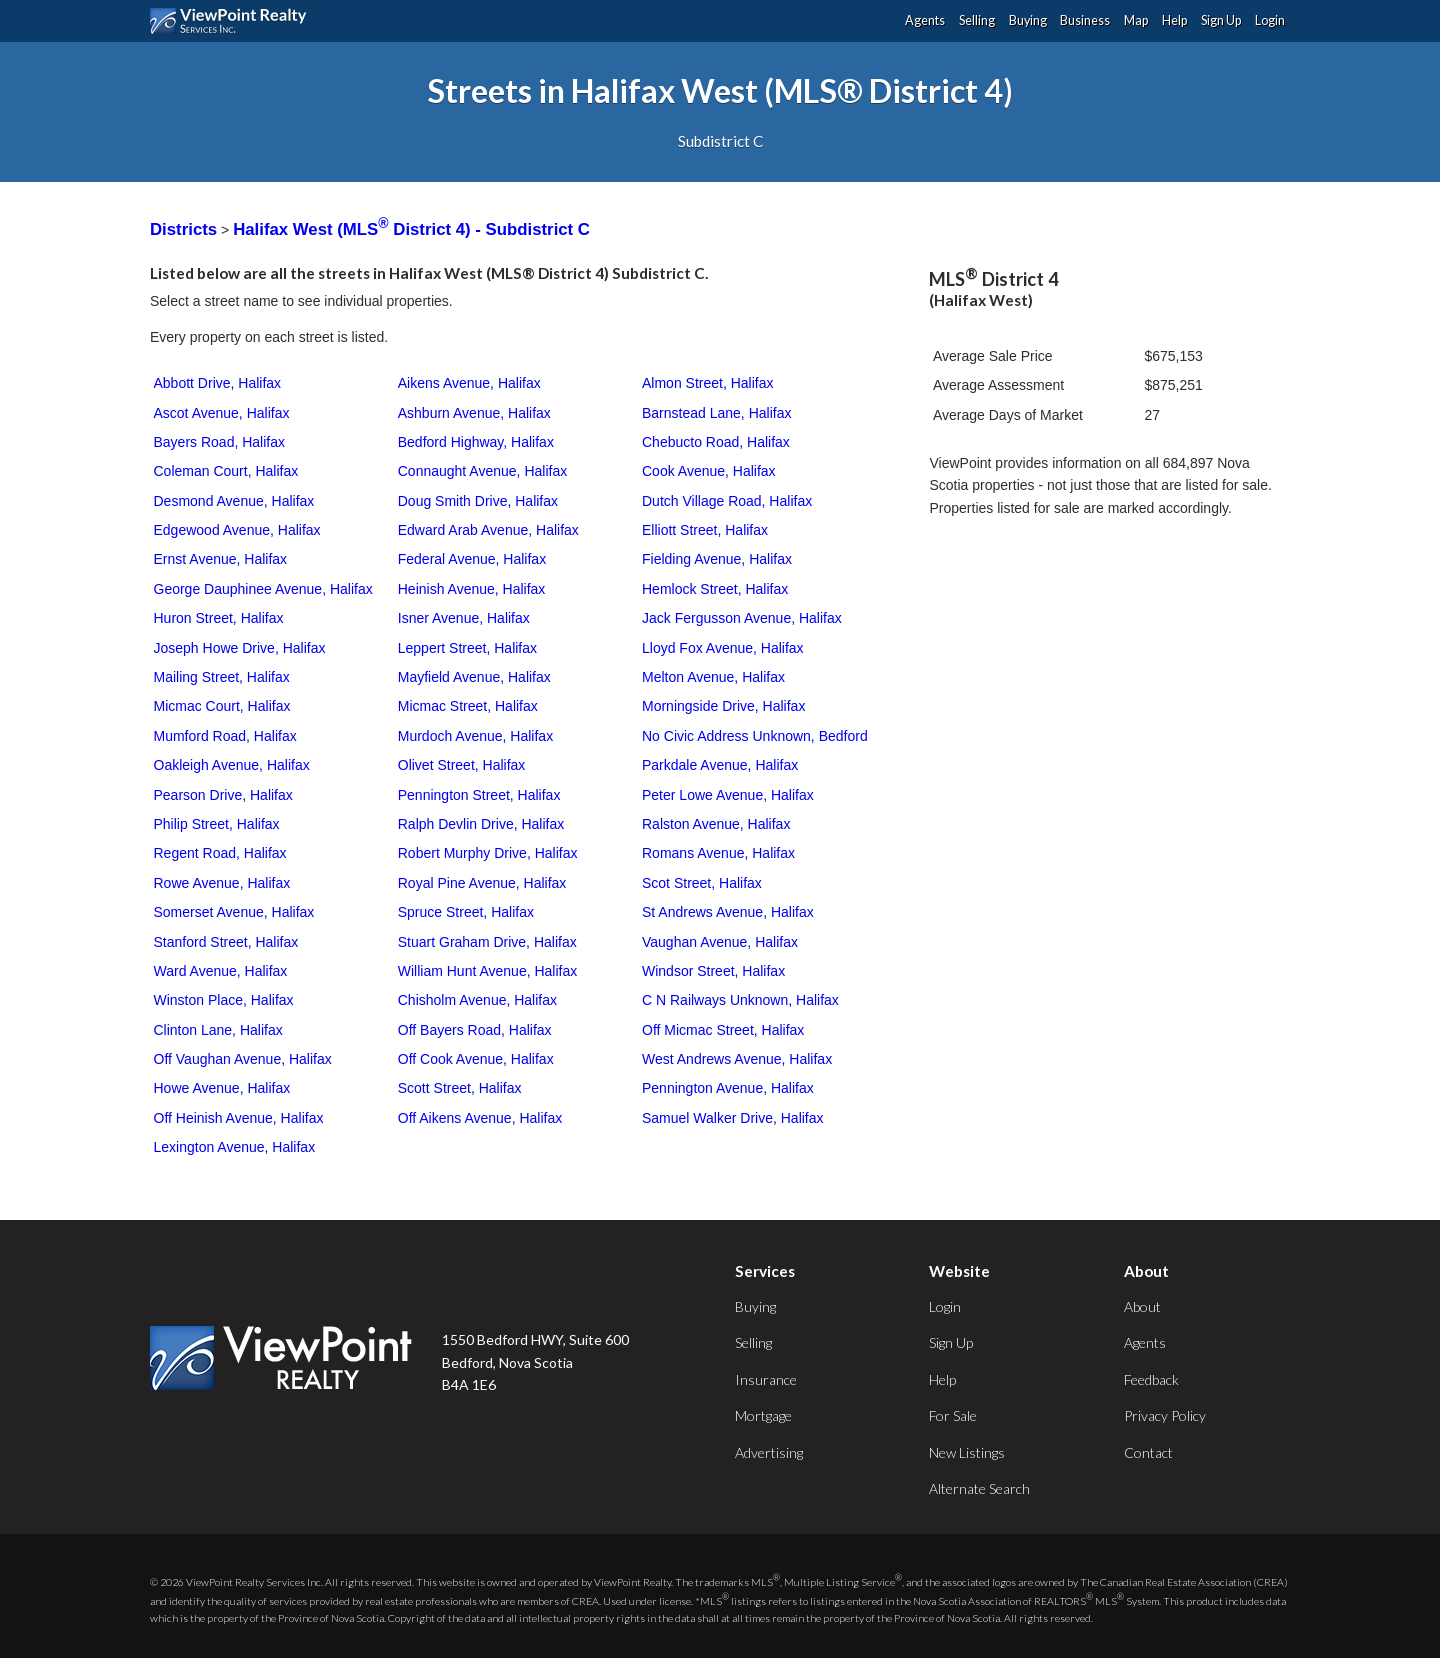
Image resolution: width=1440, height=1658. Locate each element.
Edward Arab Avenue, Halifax (488, 530)
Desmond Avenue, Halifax (234, 501)
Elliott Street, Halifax (705, 530)
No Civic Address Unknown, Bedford (755, 736)
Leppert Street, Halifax (467, 648)
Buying (1028, 20)
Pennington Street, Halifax (479, 795)
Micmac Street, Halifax (468, 706)
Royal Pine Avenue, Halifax (482, 883)
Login (1270, 20)
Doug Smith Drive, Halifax (478, 501)
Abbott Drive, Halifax (218, 383)
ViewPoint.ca (233, 21)
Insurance (766, 1379)
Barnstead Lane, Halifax (716, 413)
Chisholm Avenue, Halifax (477, 1000)
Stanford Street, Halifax (226, 942)
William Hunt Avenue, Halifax (487, 971)
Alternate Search (979, 1488)
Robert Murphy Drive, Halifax (488, 853)
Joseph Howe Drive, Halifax (240, 648)
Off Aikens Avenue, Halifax (480, 1118)
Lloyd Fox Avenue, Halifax (723, 648)
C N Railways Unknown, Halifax (740, 1000)
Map (1136, 20)
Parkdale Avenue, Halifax (720, 765)
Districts (183, 229)
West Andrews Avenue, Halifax (737, 1059)
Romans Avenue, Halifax (718, 853)
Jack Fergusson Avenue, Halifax (742, 618)
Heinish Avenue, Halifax (472, 589)
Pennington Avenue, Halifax (728, 1088)
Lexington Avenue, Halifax (235, 1147)
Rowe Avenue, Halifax (222, 883)
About (1142, 1306)
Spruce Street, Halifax (466, 912)
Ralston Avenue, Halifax (716, 824)
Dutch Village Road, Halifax (727, 501)
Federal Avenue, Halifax (472, 559)
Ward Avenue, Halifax (221, 971)
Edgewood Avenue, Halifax (237, 530)
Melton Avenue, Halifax (713, 677)
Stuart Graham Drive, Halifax (487, 942)
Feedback (1151, 1379)
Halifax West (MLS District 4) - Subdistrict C (411, 229)
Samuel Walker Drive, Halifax (733, 1118)
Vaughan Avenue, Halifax (720, 942)
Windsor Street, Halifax (713, 971)
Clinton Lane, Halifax (218, 1030)
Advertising (769, 1452)
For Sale (953, 1415)
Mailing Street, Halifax (222, 677)
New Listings (967, 1452)
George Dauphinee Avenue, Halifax (263, 589)
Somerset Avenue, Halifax (234, 912)
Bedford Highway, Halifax (476, 442)
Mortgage (763, 1415)
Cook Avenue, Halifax (709, 471)
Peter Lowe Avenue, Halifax (728, 795)
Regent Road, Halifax (220, 853)
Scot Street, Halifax (702, 883)
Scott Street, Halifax (460, 1088)
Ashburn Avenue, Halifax (474, 413)
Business (1085, 20)
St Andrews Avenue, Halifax (728, 912)
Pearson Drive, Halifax (223, 795)
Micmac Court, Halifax (222, 706)
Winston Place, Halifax (224, 1000)
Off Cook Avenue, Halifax (476, 1059)
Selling (977, 20)
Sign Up (1221, 20)
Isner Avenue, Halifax (464, 618)
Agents (925, 20)
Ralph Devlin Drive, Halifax (481, 824)
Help (1174, 20)
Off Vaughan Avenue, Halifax (243, 1059)
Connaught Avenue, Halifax (482, 471)
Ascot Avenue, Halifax (222, 413)
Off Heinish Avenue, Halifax (239, 1118)
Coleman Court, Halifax (226, 471)
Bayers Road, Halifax (220, 442)
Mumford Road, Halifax (225, 736)
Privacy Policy (1165, 1415)
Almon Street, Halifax (708, 383)
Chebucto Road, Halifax (716, 442)
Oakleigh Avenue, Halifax (232, 765)
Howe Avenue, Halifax (222, 1088)
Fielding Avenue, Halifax (717, 559)
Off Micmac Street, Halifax (723, 1030)
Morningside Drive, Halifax (723, 706)
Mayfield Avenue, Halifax (474, 677)
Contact (1148, 1452)
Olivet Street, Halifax (462, 765)
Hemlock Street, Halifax (715, 589)
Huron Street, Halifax (219, 618)
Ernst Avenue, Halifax (221, 559)
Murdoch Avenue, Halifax (475, 736)
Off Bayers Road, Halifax (475, 1030)
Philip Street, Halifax (217, 824)
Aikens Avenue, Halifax (469, 383)
